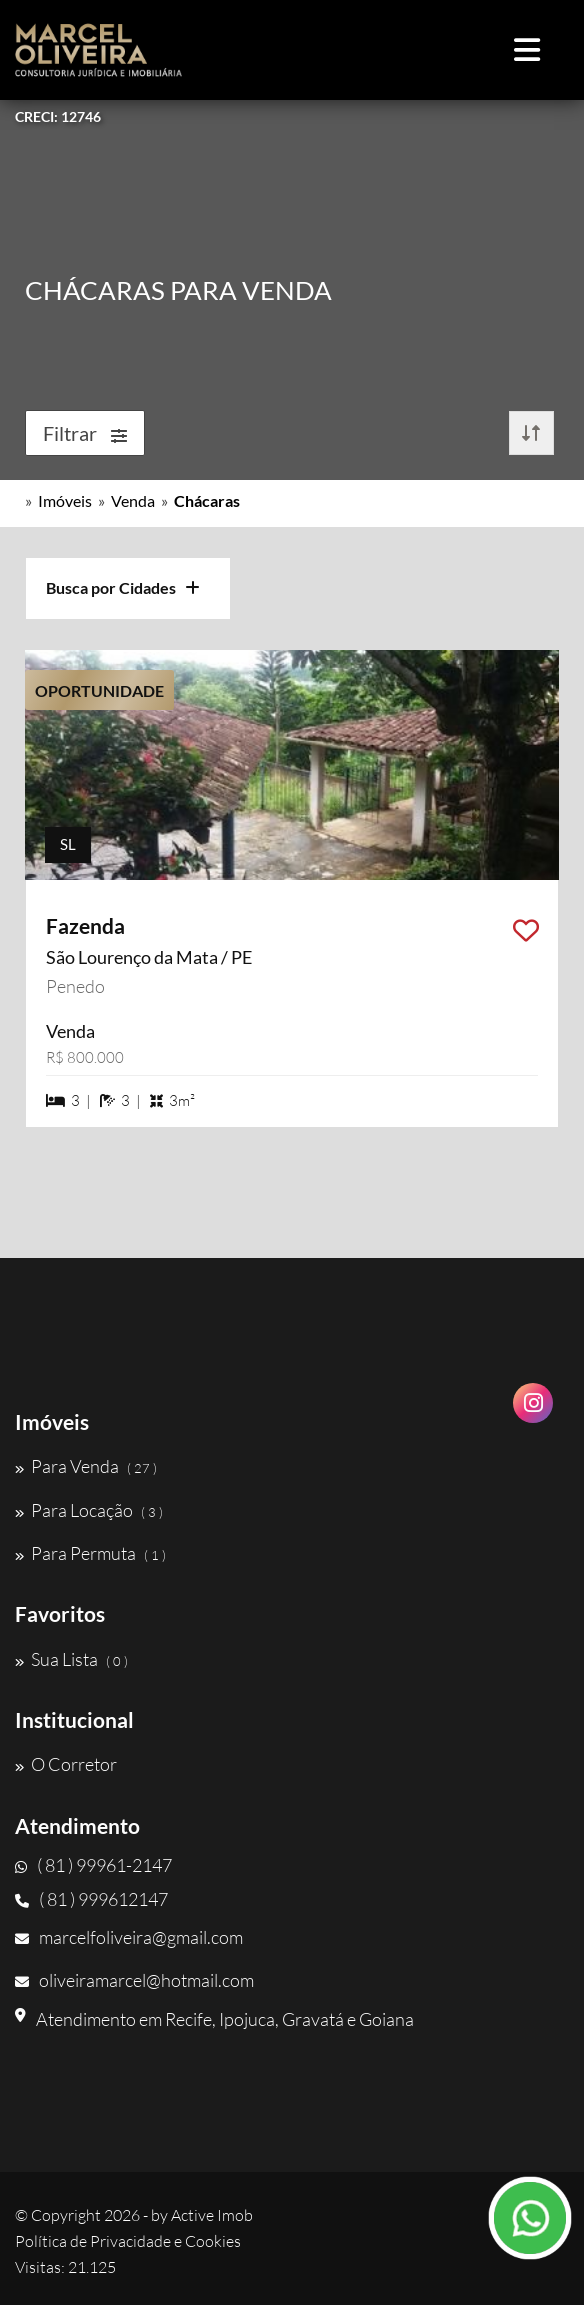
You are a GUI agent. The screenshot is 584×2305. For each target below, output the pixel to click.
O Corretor (66, 1764)
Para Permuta (90, 1553)
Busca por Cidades (123, 587)
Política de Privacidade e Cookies (128, 2241)
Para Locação (89, 1510)
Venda (133, 500)
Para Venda (86, 1466)
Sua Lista (71, 1659)
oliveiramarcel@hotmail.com (134, 1980)
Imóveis (65, 500)
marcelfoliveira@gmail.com (129, 1937)
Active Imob (212, 2215)
